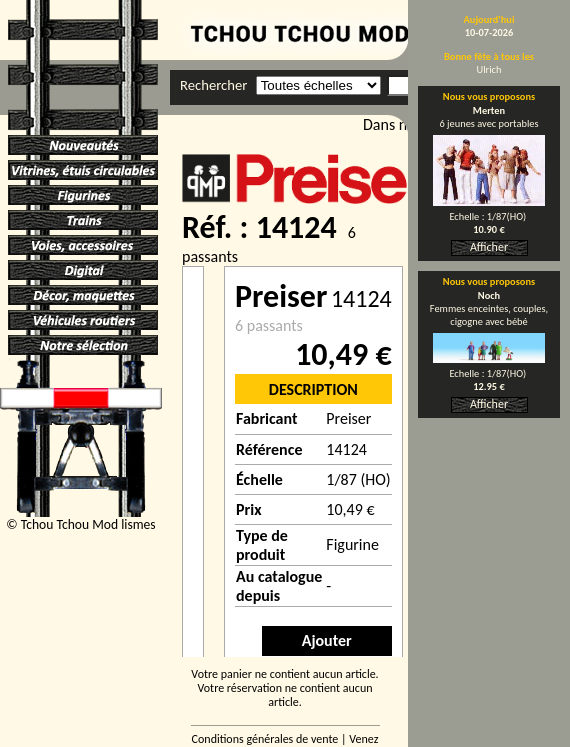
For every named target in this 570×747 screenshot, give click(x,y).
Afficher (489, 247)
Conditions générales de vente (265, 739)
